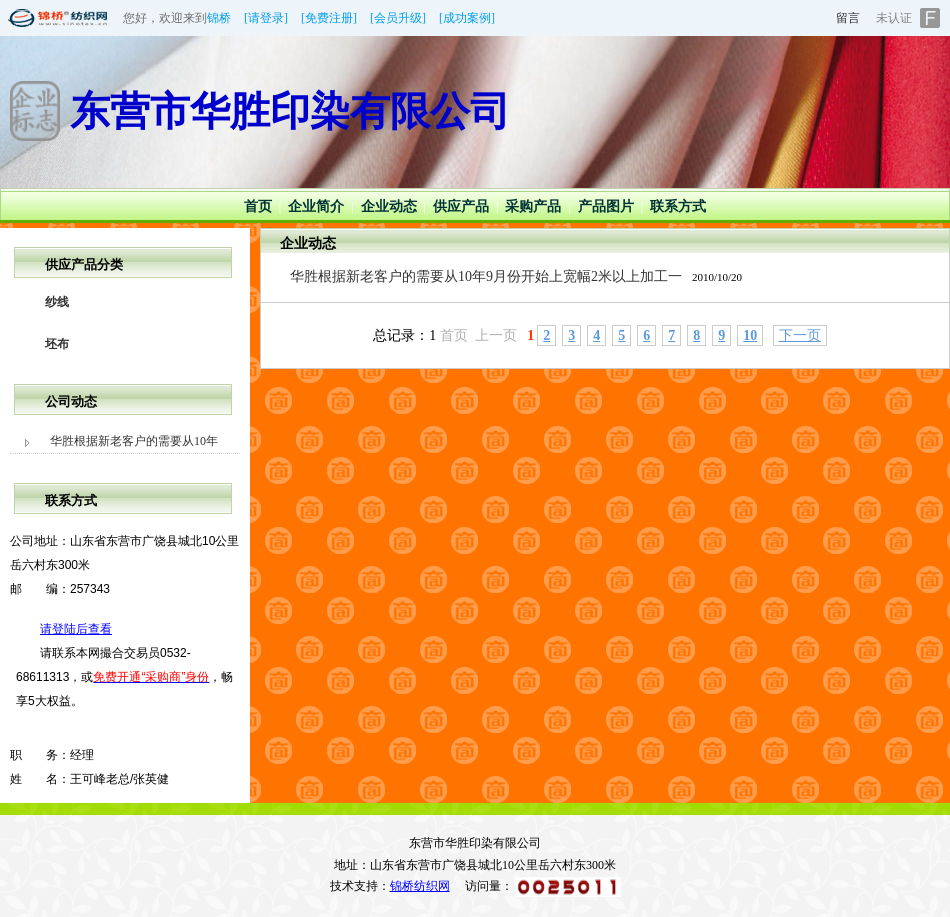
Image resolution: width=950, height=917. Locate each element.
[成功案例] (467, 18)
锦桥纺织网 (420, 886)
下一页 (800, 335)
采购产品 (533, 206)
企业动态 (389, 206)
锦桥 (219, 18)
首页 (258, 206)
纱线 (57, 302)
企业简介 (316, 206)
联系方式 (678, 206)
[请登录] (266, 18)
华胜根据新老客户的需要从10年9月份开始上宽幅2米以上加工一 (486, 276)
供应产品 (461, 206)
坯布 (57, 344)
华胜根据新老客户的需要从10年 (134, 441)
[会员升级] (398, 18)
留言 (848, 18)
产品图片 (606, 206)
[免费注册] (329, 18)
